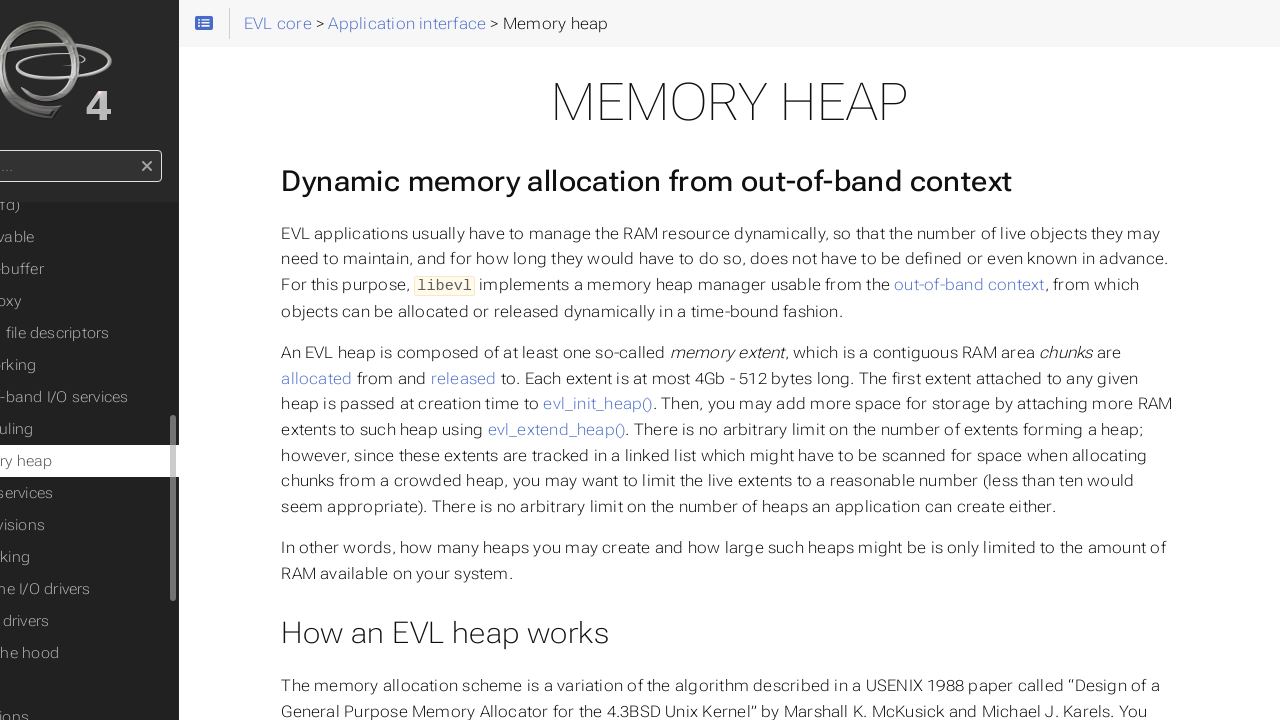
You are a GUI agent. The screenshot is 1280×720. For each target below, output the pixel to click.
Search (17, 150)
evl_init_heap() (668, 402)
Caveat (56, 685)
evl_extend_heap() (666, 428)
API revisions (93, 525)
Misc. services (97, 493)
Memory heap (97, 461)
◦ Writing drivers (87, 621)
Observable (87, 237)
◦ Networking (77, 557)
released (534, 377)
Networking (88, 365)
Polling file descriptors (125, 333)
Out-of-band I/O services (134, 397)
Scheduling (87, 429)
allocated (387, 377)
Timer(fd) (80, 205)
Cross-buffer (92, 269)
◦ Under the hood (92, 653)
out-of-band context (1113, 284)
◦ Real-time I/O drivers (108, 589)
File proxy (81, 301)
